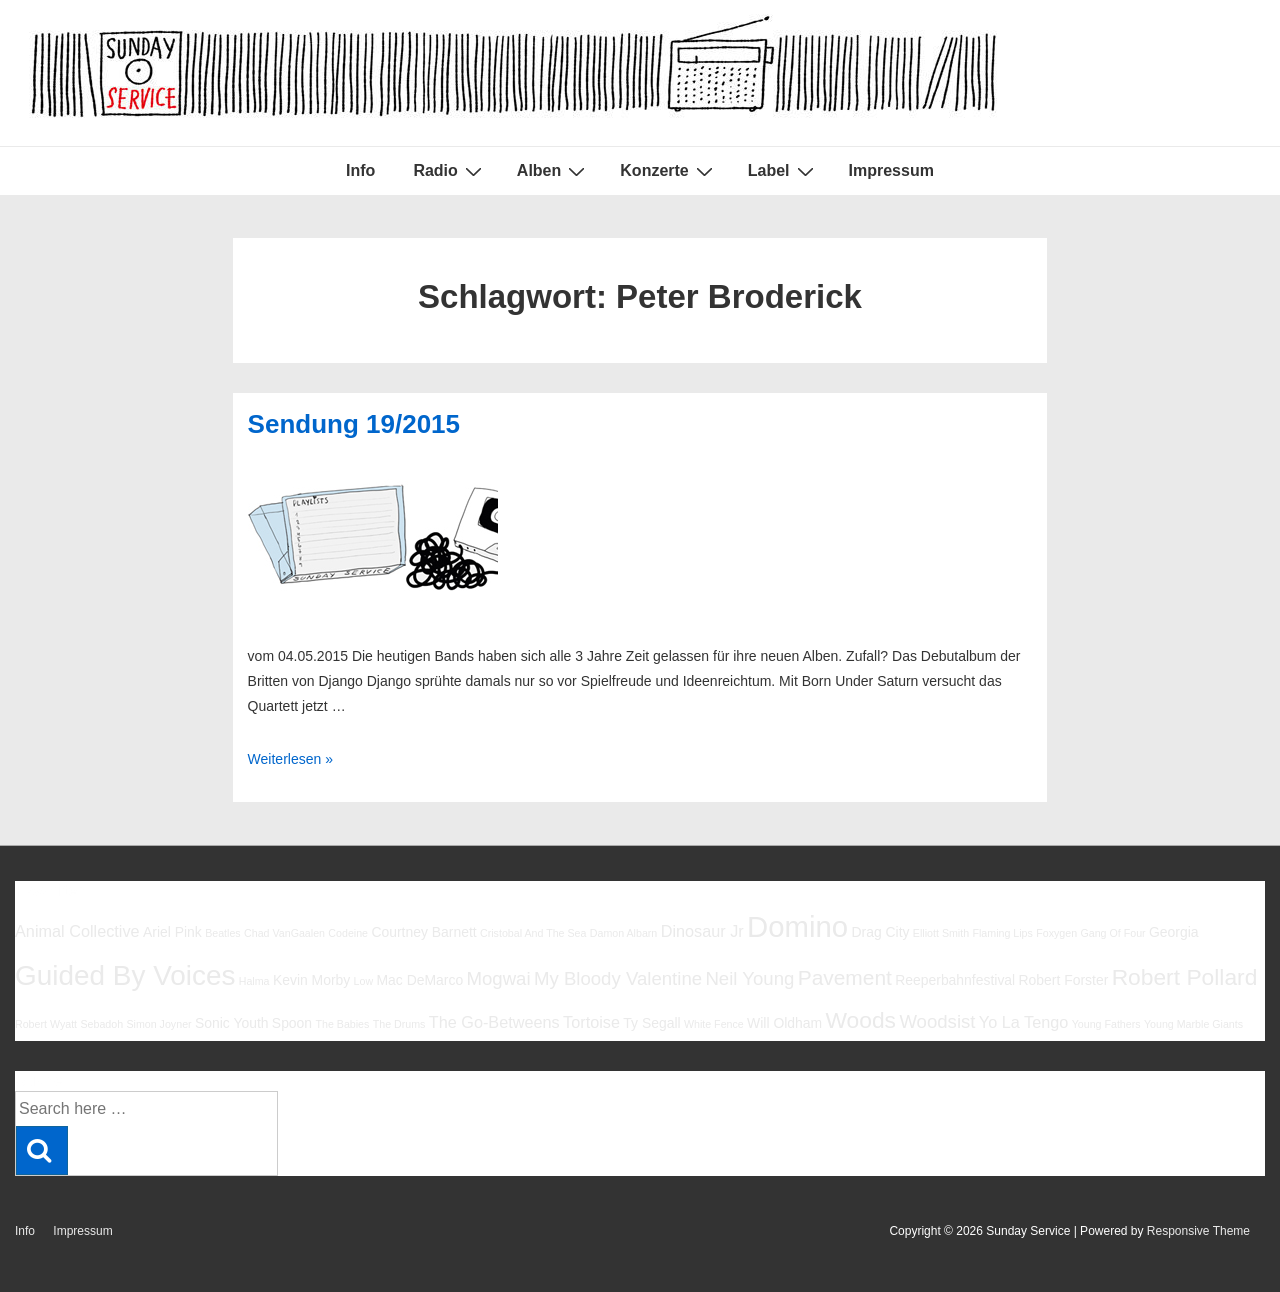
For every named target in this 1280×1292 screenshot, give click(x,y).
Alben (553, 171)
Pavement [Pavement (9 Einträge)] (845, 977)
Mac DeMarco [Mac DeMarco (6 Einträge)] (420, 980)
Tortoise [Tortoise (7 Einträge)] (591, 1022)
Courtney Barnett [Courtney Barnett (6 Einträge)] (423, 932)
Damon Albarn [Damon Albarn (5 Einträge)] (624, 933)
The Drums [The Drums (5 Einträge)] (399, 1024)
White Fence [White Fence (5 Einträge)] (714, 1024)
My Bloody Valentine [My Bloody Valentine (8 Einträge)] (618, 978)
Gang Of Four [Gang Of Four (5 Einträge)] (1112, 933)
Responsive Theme (1198, 1231)
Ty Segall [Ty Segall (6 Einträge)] (651, 1023)
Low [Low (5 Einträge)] (364, 981)
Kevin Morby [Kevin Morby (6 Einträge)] (311, 980)
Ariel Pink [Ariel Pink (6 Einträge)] (172, 932)
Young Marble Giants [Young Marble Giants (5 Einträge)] (1193, 1024)
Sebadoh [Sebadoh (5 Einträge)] (101, 1024)
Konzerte (668, 171)
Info (360, 170)
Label (783, 171)
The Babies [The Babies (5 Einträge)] (342, 1024)
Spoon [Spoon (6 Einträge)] (292, 1023)
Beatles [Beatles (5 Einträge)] (223, 933)
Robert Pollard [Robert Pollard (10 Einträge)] (1185, 977)
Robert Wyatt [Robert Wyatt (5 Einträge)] (46, 1024)
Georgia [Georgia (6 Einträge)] (1174, 932)
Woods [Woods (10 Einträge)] (860, 1020)
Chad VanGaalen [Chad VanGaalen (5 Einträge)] (284, 933)
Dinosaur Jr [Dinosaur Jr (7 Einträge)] (702, 931)
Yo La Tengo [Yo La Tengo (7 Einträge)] (1023, 1022)
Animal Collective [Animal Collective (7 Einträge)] (77, 931)
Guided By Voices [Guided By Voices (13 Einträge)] (125, 975)
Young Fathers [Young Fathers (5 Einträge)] (1106, 1024)
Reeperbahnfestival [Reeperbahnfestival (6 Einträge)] (955, 980)
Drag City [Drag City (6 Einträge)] (880, 932)
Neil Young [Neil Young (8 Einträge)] (749, 978)
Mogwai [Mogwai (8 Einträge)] (499, 978)
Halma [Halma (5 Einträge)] (254, 981)
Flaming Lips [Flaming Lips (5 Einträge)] (1002, 933)
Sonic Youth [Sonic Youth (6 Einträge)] (232, 1023)
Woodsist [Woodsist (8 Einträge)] (937, 1021)
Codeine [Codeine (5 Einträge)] (348, 933)
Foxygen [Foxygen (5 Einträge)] (1056, 933)
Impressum (891, 170)
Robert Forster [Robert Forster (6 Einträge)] (1064, 980)
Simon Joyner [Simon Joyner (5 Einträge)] (158, 1024)
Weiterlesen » (290, 759)
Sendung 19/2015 (354, 424)
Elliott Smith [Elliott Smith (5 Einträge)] (941, 933)
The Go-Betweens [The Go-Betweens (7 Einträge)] (494, 1022)
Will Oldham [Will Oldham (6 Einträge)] (784, 1023)
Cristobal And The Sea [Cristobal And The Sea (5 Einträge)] (533, 933)
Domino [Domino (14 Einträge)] (797, 926)
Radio (449, 171)
